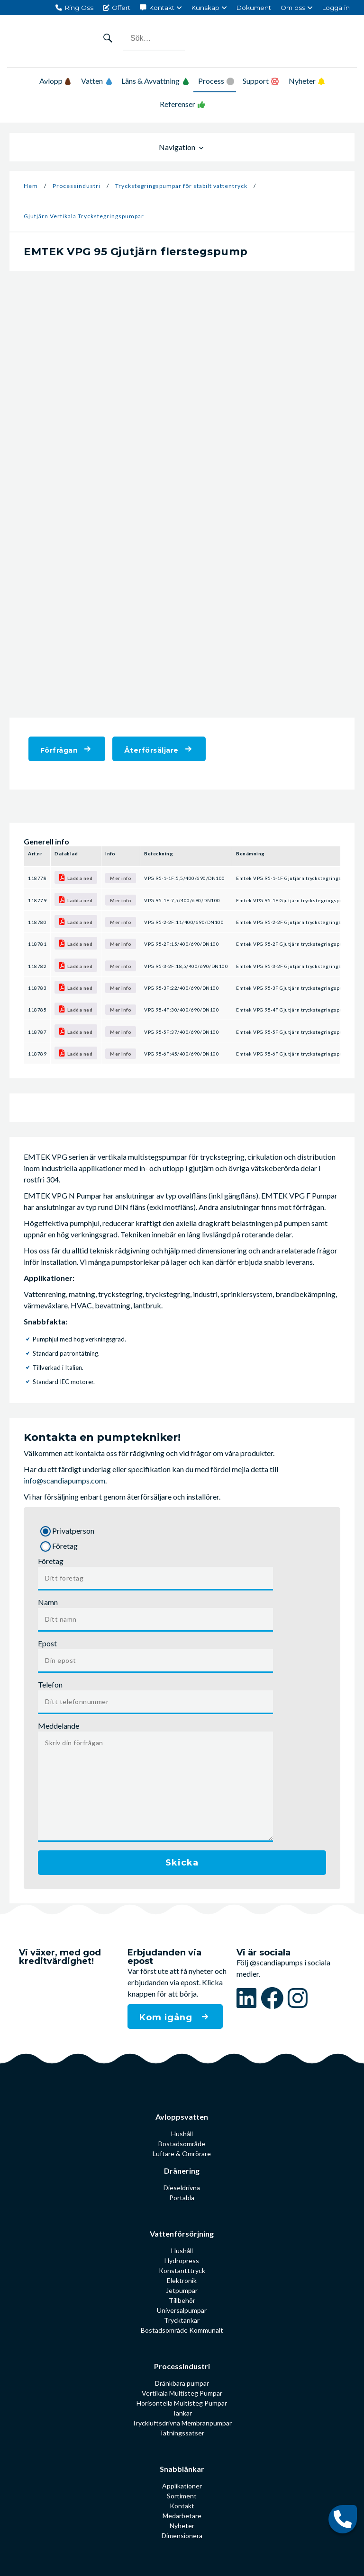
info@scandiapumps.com (64, 1480)
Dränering (182, 2170)
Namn (48, 1602)
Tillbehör (182, 2300)
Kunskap (205, 7)
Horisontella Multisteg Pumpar (181, 2403)
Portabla (181, 2198)
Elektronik (182, 2280)
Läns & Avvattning (155, 80)
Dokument (253, 7)
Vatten (96, 80)
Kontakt (161, 7)
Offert (121, 7)
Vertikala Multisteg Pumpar (182, 2393)
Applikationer (182, 2486)
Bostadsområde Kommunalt (182, 2330)
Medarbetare (182, 2516)
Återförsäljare (151, 750)
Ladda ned (75, 877)
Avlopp (55, 80)
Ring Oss (78, 7)
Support (256, 80)
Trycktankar (182, 2320)
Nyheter (302, 80)
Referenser (177, 103)
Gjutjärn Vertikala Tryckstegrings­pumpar (84, 216)
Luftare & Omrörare (182, 2154)
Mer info (120, 878)
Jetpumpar (182, 2290)
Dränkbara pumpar (182, 2383)
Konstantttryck (182, 2270)
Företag (51, 1560)
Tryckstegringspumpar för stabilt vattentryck (181, 185)
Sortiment (182, 2496)
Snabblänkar (182, 2468)
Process (211, 80)
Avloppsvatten (181, 2116)
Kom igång (167, 2017)
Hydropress (181, 2260)
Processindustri (76, 185)
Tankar (182, 2413)
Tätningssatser (181, 2433)
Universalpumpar (182, 2310)
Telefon (50, 1684)
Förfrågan (59, 750)
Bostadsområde (181, 2144)
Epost (47, 1643)
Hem (31, 185)
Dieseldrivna (182, 2188)
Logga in (336, 7)
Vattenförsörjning (182, 2233)
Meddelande (58, 1725)
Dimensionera (182, 2536)
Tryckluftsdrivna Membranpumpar (182, 2423)
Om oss (293, 7)
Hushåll (182, 2134)
